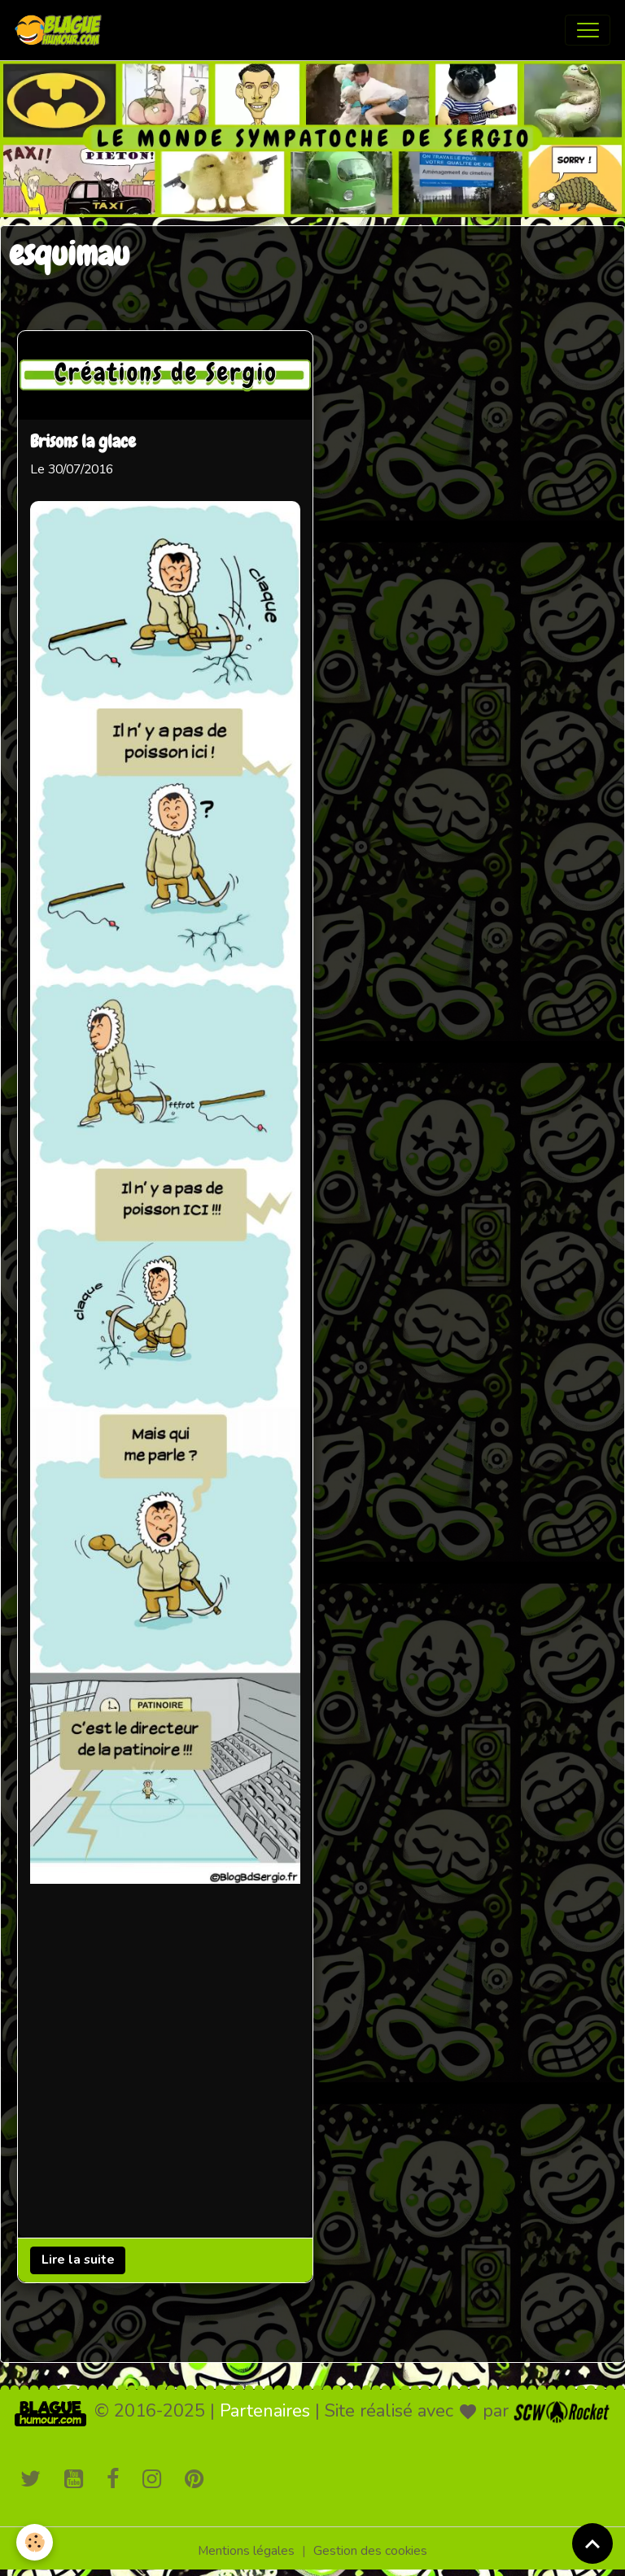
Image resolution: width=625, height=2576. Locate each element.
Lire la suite (78, 2260)
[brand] (62, 30)
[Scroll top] (592, 2543)
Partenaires (265, 2411)
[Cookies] (34, 2542)
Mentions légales (246, 2551)
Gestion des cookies (370, 2551)
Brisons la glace (83, 441)
